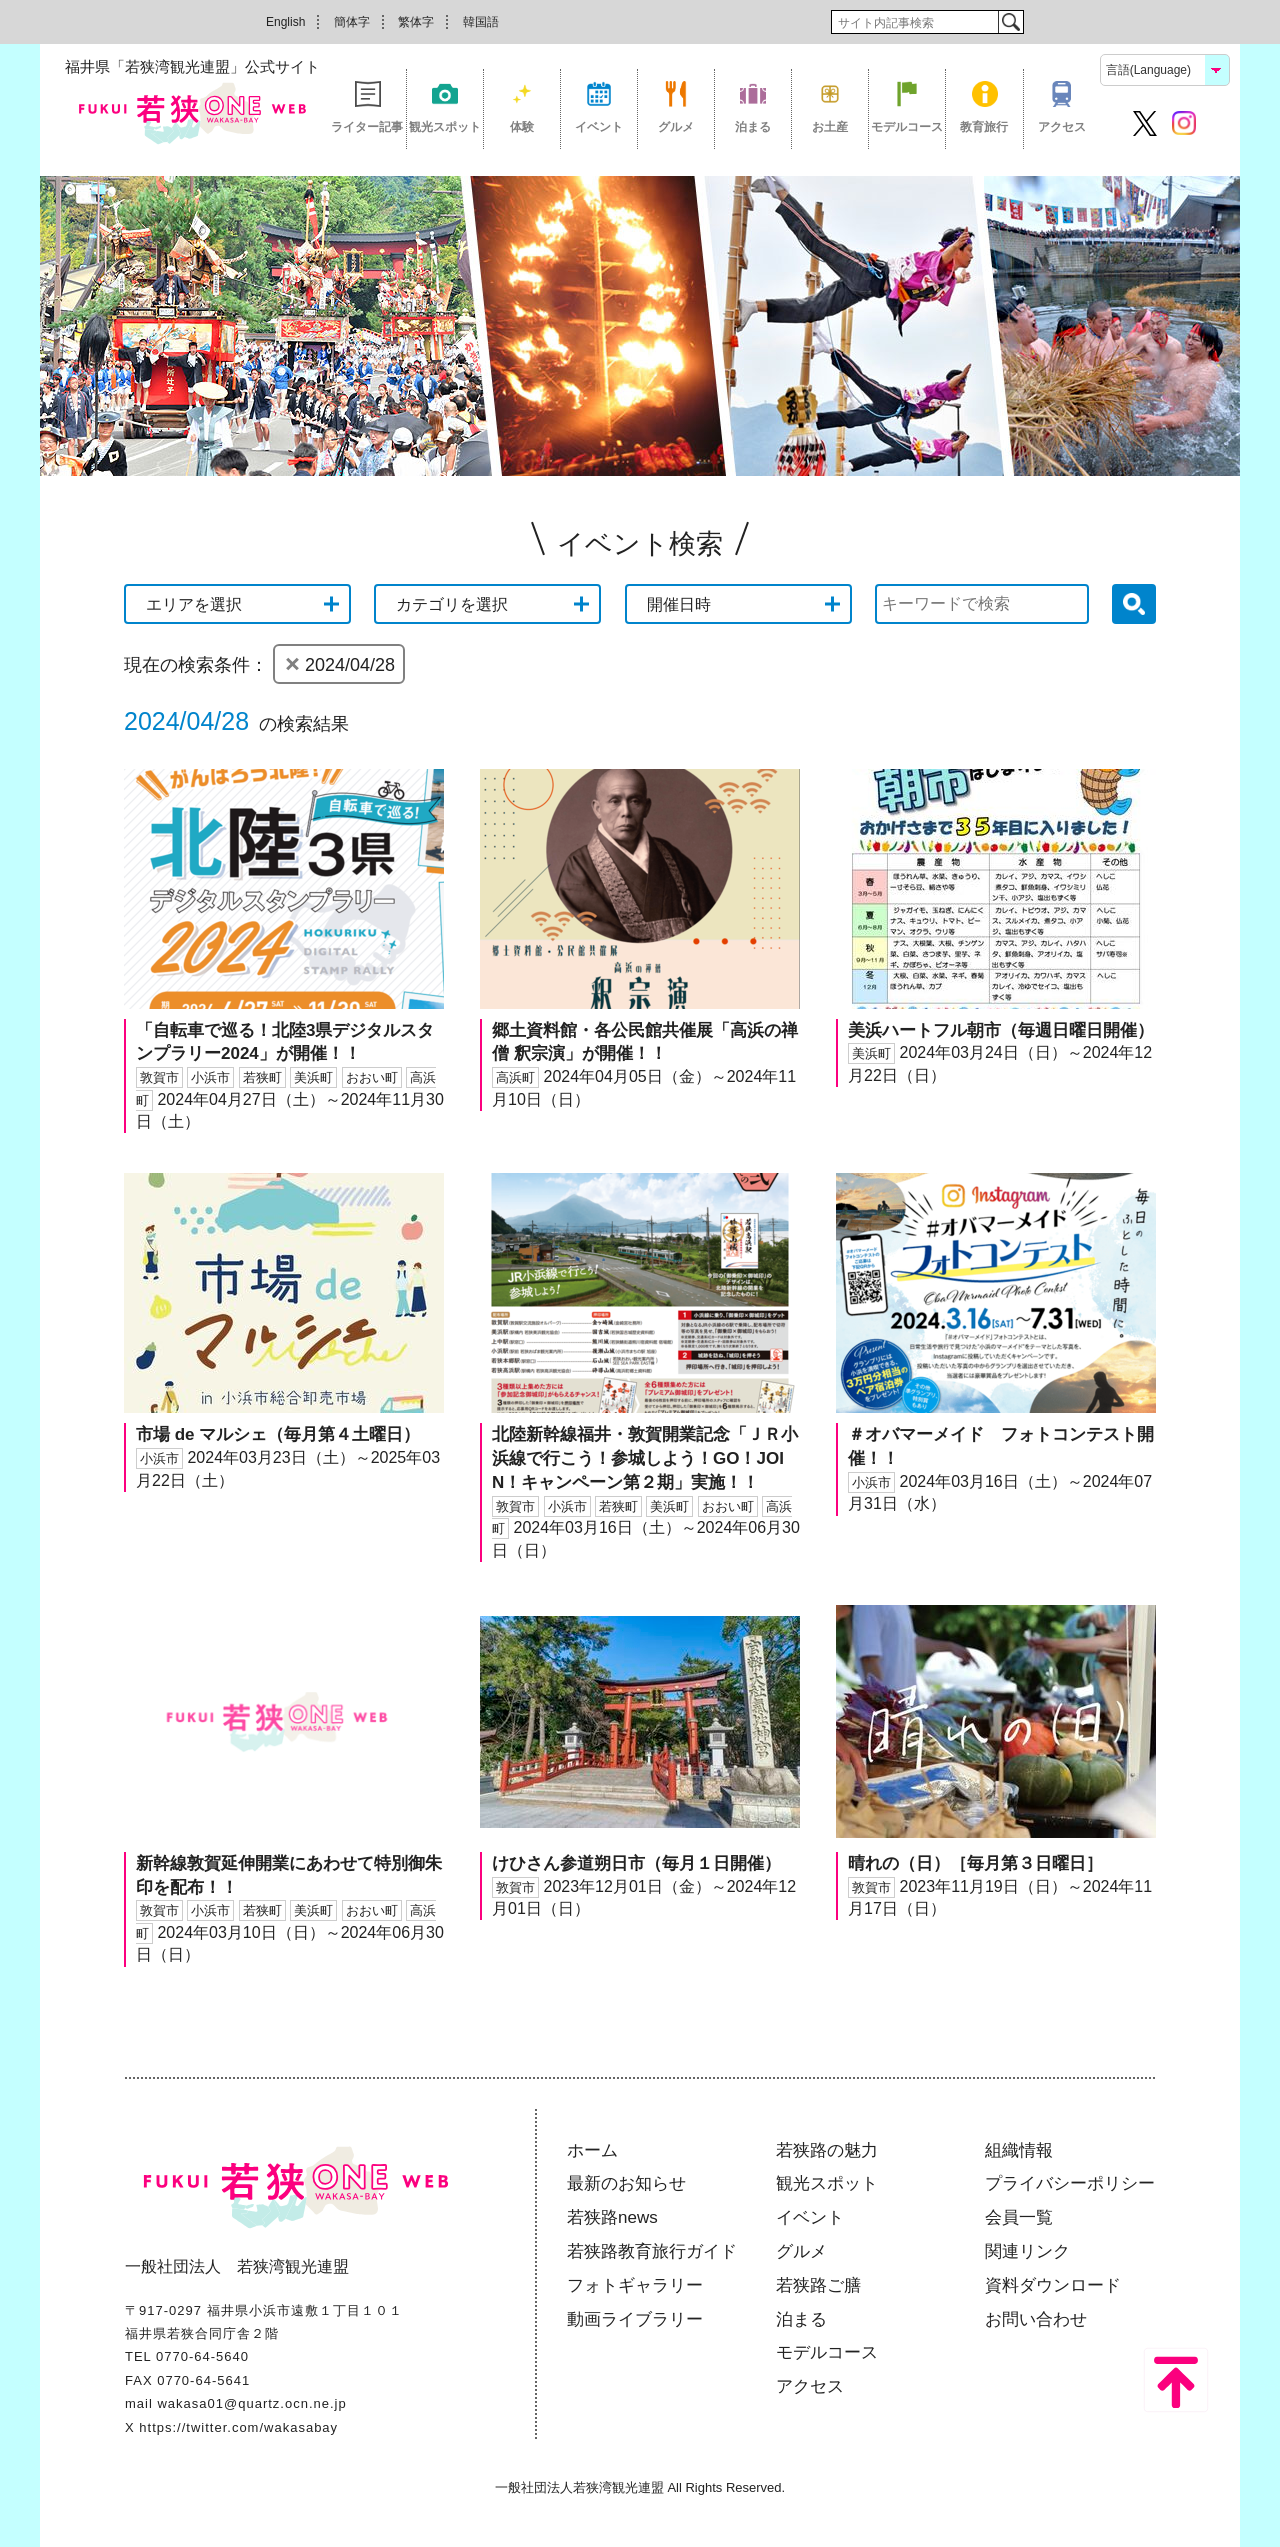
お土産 (830, 127)
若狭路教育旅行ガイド (652, 2251)
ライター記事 (367, 127)
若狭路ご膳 (818, 2285)
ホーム (592, 2150)
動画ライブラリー (635, 2319)
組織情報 (1019, 2150)
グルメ (676, 127)
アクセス (1062, 127)
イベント (599, 127)
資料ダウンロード (1053, 2285)
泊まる (753, 127)
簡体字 (352, 22)
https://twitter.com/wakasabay (238, 2427)
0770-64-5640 (202, 2356)
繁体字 (416, 22)
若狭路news (612, 2217)
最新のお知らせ (626, 2183)
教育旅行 (984, 127)
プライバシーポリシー (1070, 2183)
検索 (1010, 22)
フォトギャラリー (635, 2285)
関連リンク (1027, 2251)
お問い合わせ (1036, 2319)
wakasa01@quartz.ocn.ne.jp (251, 2403)
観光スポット (445, 127)
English (285, 22)
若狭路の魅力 (827, 2150)
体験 (522, 127)
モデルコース (907, 127)
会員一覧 (1019, 2217)
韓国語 (481, 22)
